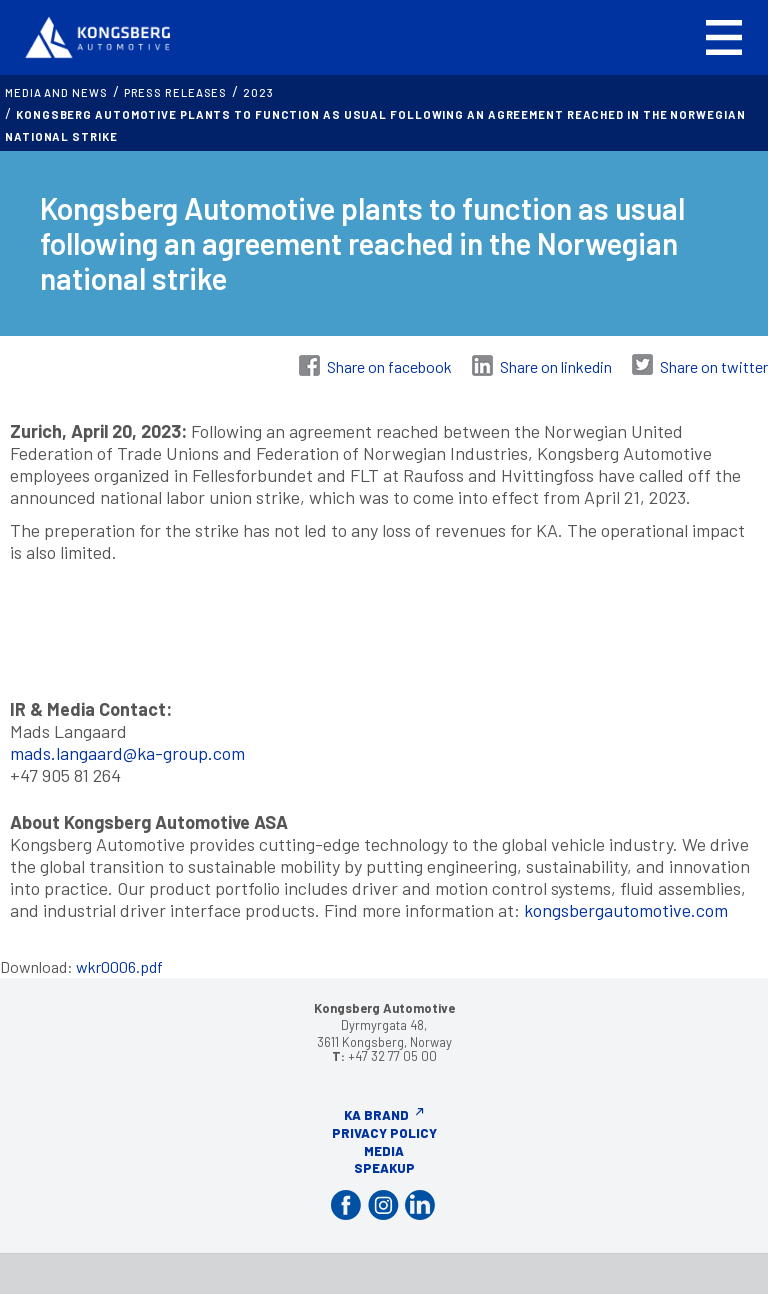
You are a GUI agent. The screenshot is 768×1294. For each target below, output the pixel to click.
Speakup (384, 1168)
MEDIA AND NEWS (56, 92)
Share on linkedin (556, 366)
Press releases (176, 92)
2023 (258, 92)
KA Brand (376, 1115)
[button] (724, 37)
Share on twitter (714, 366)
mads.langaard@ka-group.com (127, 753)
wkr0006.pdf (119, 966)
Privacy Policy (384, 1133)
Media (384, 1151)
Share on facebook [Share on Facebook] (389, 366)
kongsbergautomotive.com (626, 910)
